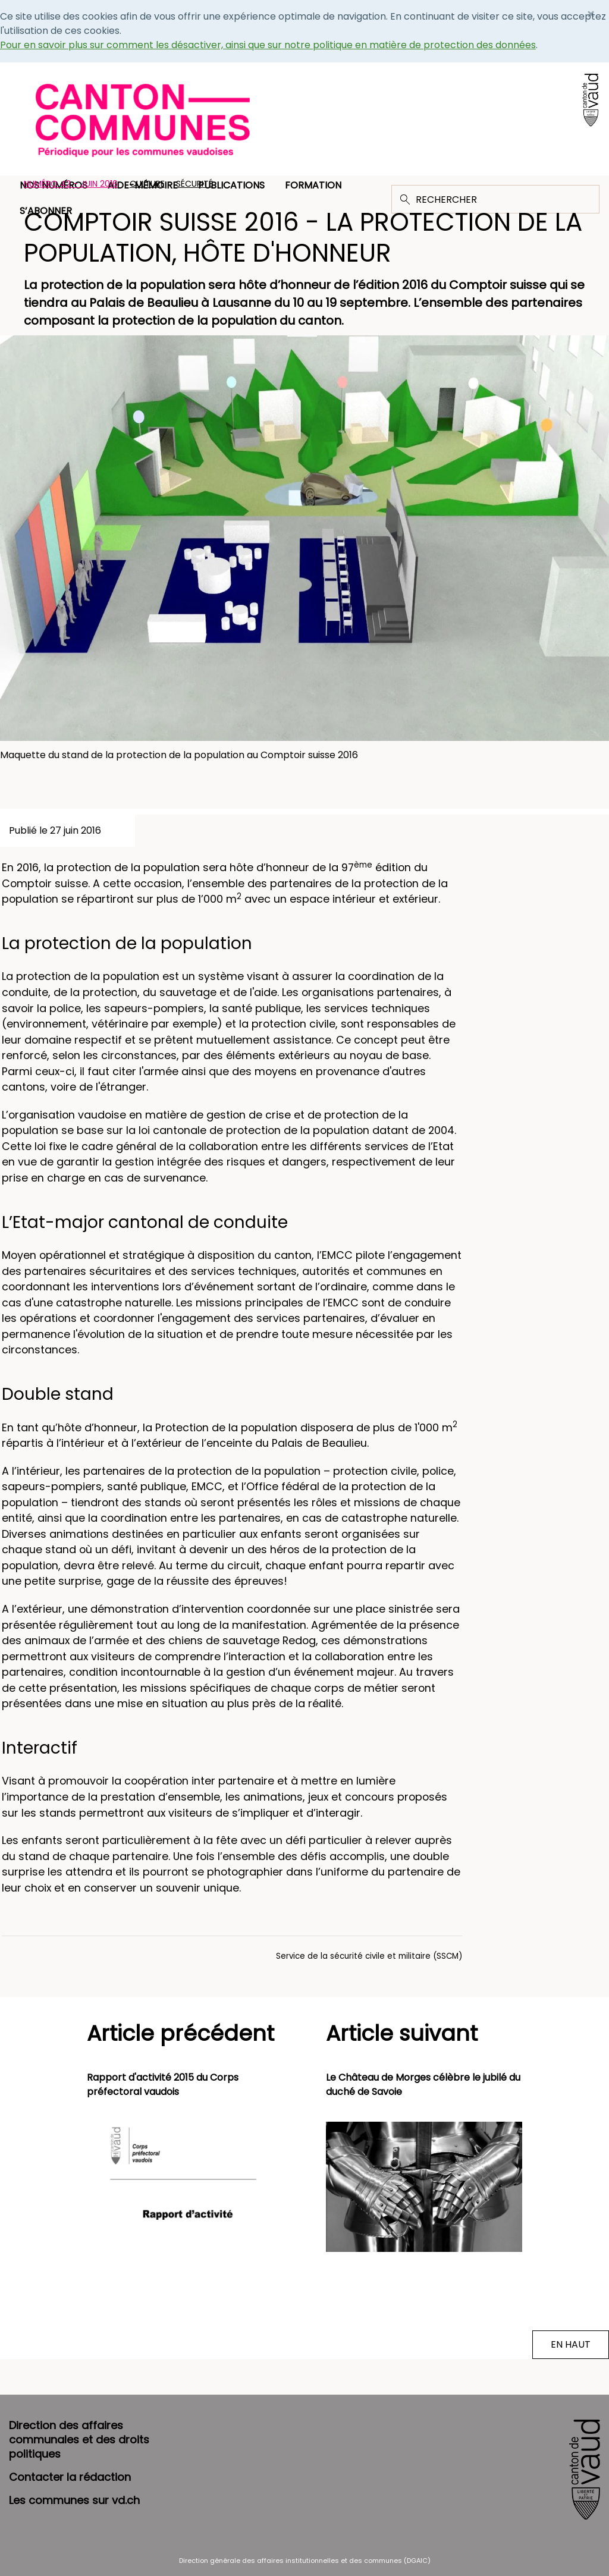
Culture (147, 184)
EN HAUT (571, 2344)
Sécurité (194, 184)
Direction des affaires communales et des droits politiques (79, 2439)
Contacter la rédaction (70, 2477)
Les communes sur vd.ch (74, 2500)
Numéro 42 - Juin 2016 (71, 184)
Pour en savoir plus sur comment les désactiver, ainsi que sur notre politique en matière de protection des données (268, 45)
